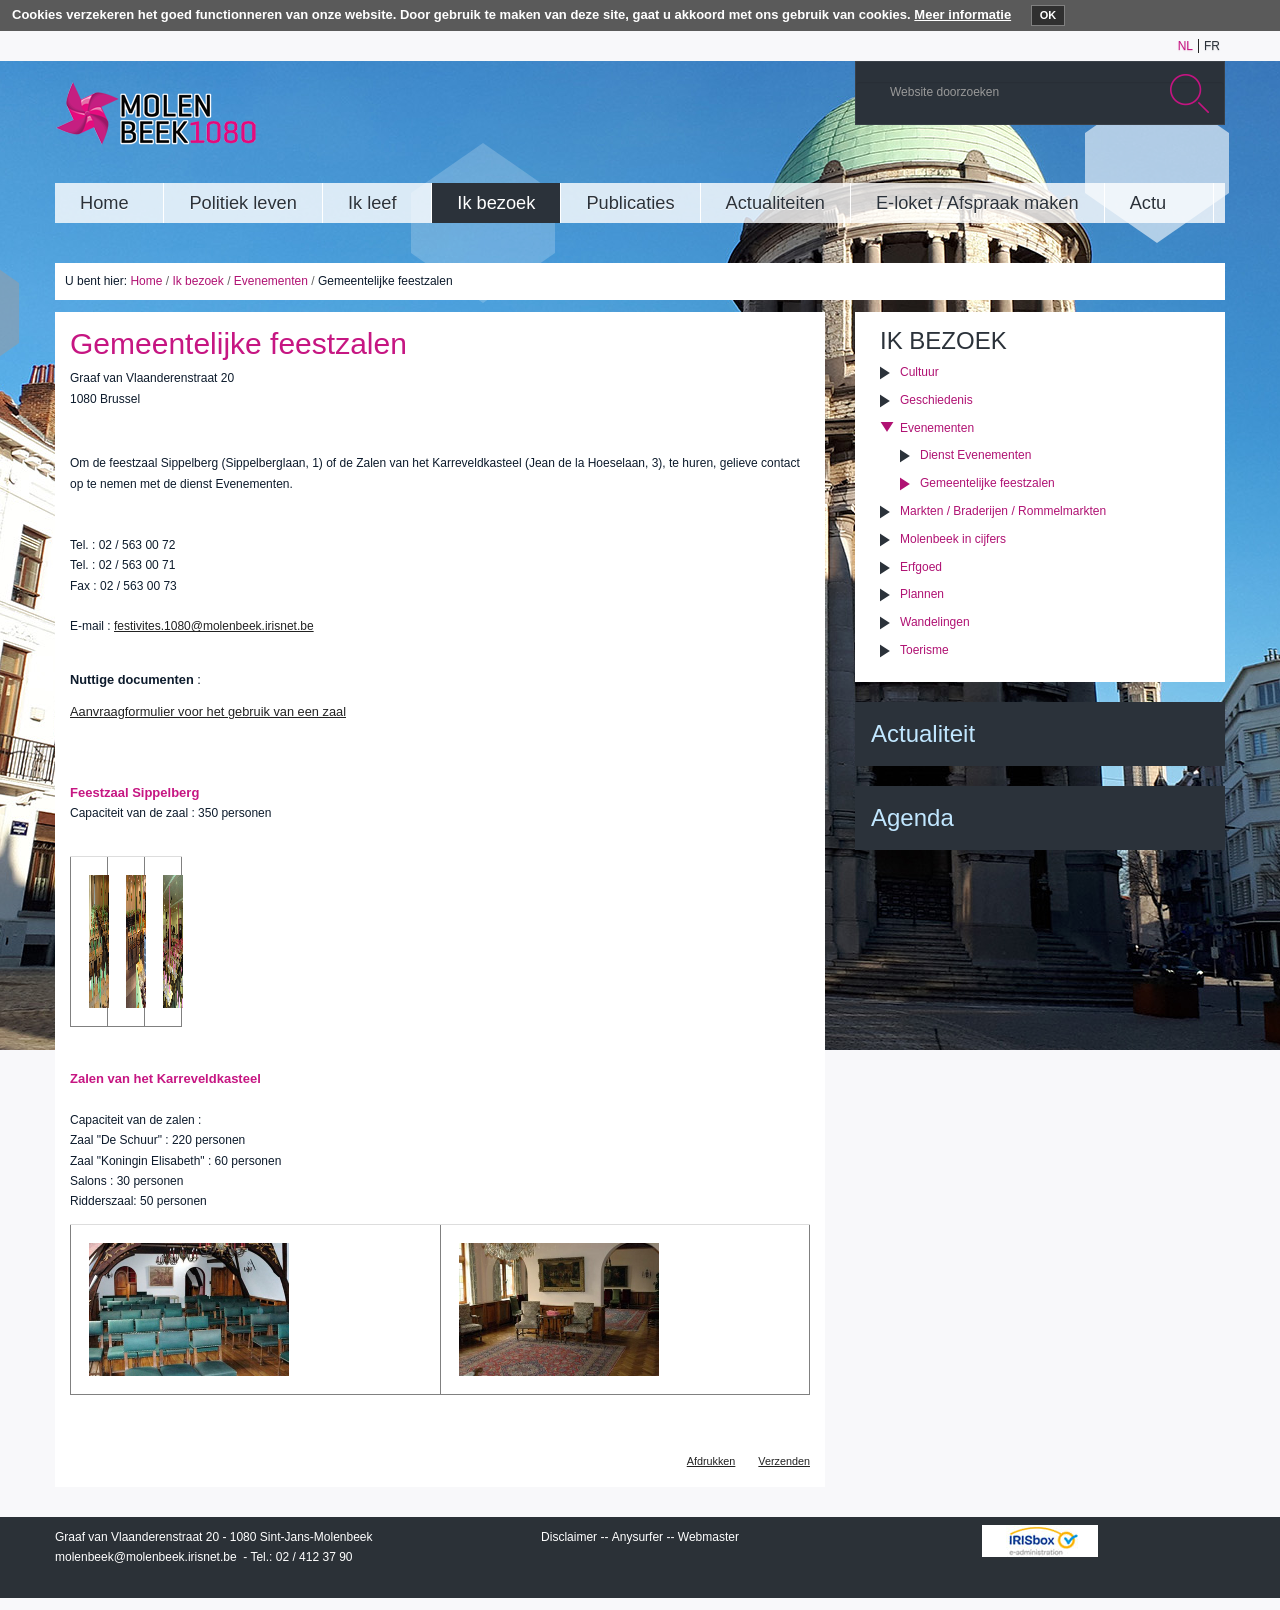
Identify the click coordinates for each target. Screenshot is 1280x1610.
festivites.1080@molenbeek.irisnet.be (214, 626)
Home (146, 281)
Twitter (1144, 164)
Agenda (912, 817)
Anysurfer (637, 1537)
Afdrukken (711, 1461)
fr (1212, 46)
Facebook (1174, 164)
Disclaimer (569, 1537)
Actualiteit (923, 733)
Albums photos (1114, 164)
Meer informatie (962, 14)
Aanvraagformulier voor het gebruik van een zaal (208, 711)
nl (1185, 46)
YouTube (1084, 164)
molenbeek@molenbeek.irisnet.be (146, 1557)
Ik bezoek (197, 281)
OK (1048, 15)
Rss (1204, 164)
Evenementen (271, 281)
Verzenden (784, 1461)
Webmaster (708, 1537)
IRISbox (1040, 1541)
